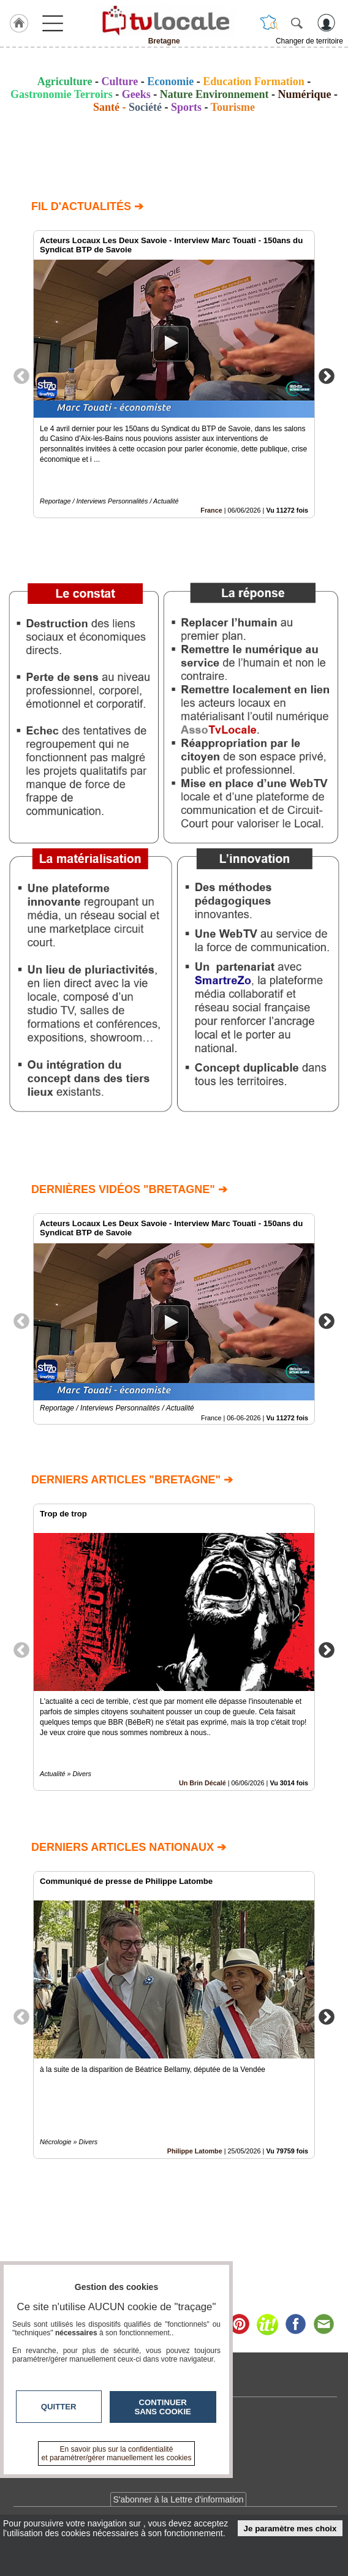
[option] (174, 374)
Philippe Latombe (194, 2151)
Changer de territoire (309, 41)
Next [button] (326, 375)
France (211, 510)
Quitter (59, 2406)
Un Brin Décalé (202, 1783)
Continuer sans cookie (163, 2407)
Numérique (304, 94)
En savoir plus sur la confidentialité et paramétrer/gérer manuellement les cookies (117, 2453)
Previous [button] (21, 375)
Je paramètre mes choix (290, 2528)
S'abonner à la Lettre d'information (178, 2499)
